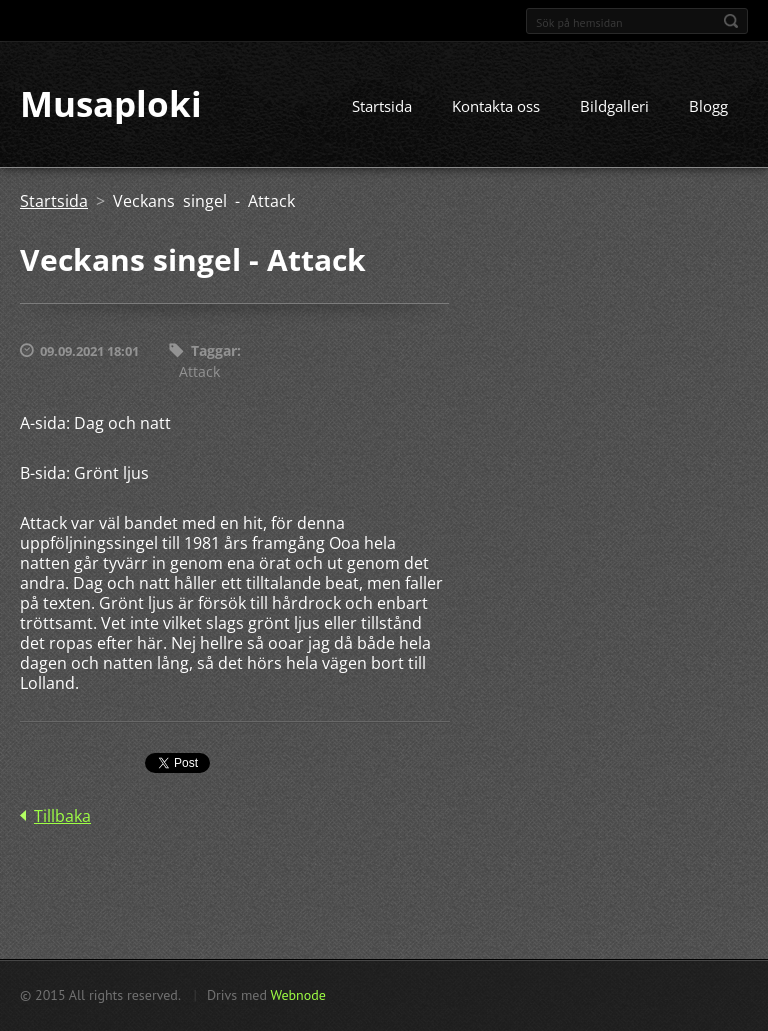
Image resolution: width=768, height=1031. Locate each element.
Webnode (297, 995)
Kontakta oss (496, 107)
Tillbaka (62, 816)
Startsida (382, 107)
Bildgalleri (614, 107)
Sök (731, 21)
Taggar (214, 351)
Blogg (708, 107)
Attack (199, 371)
